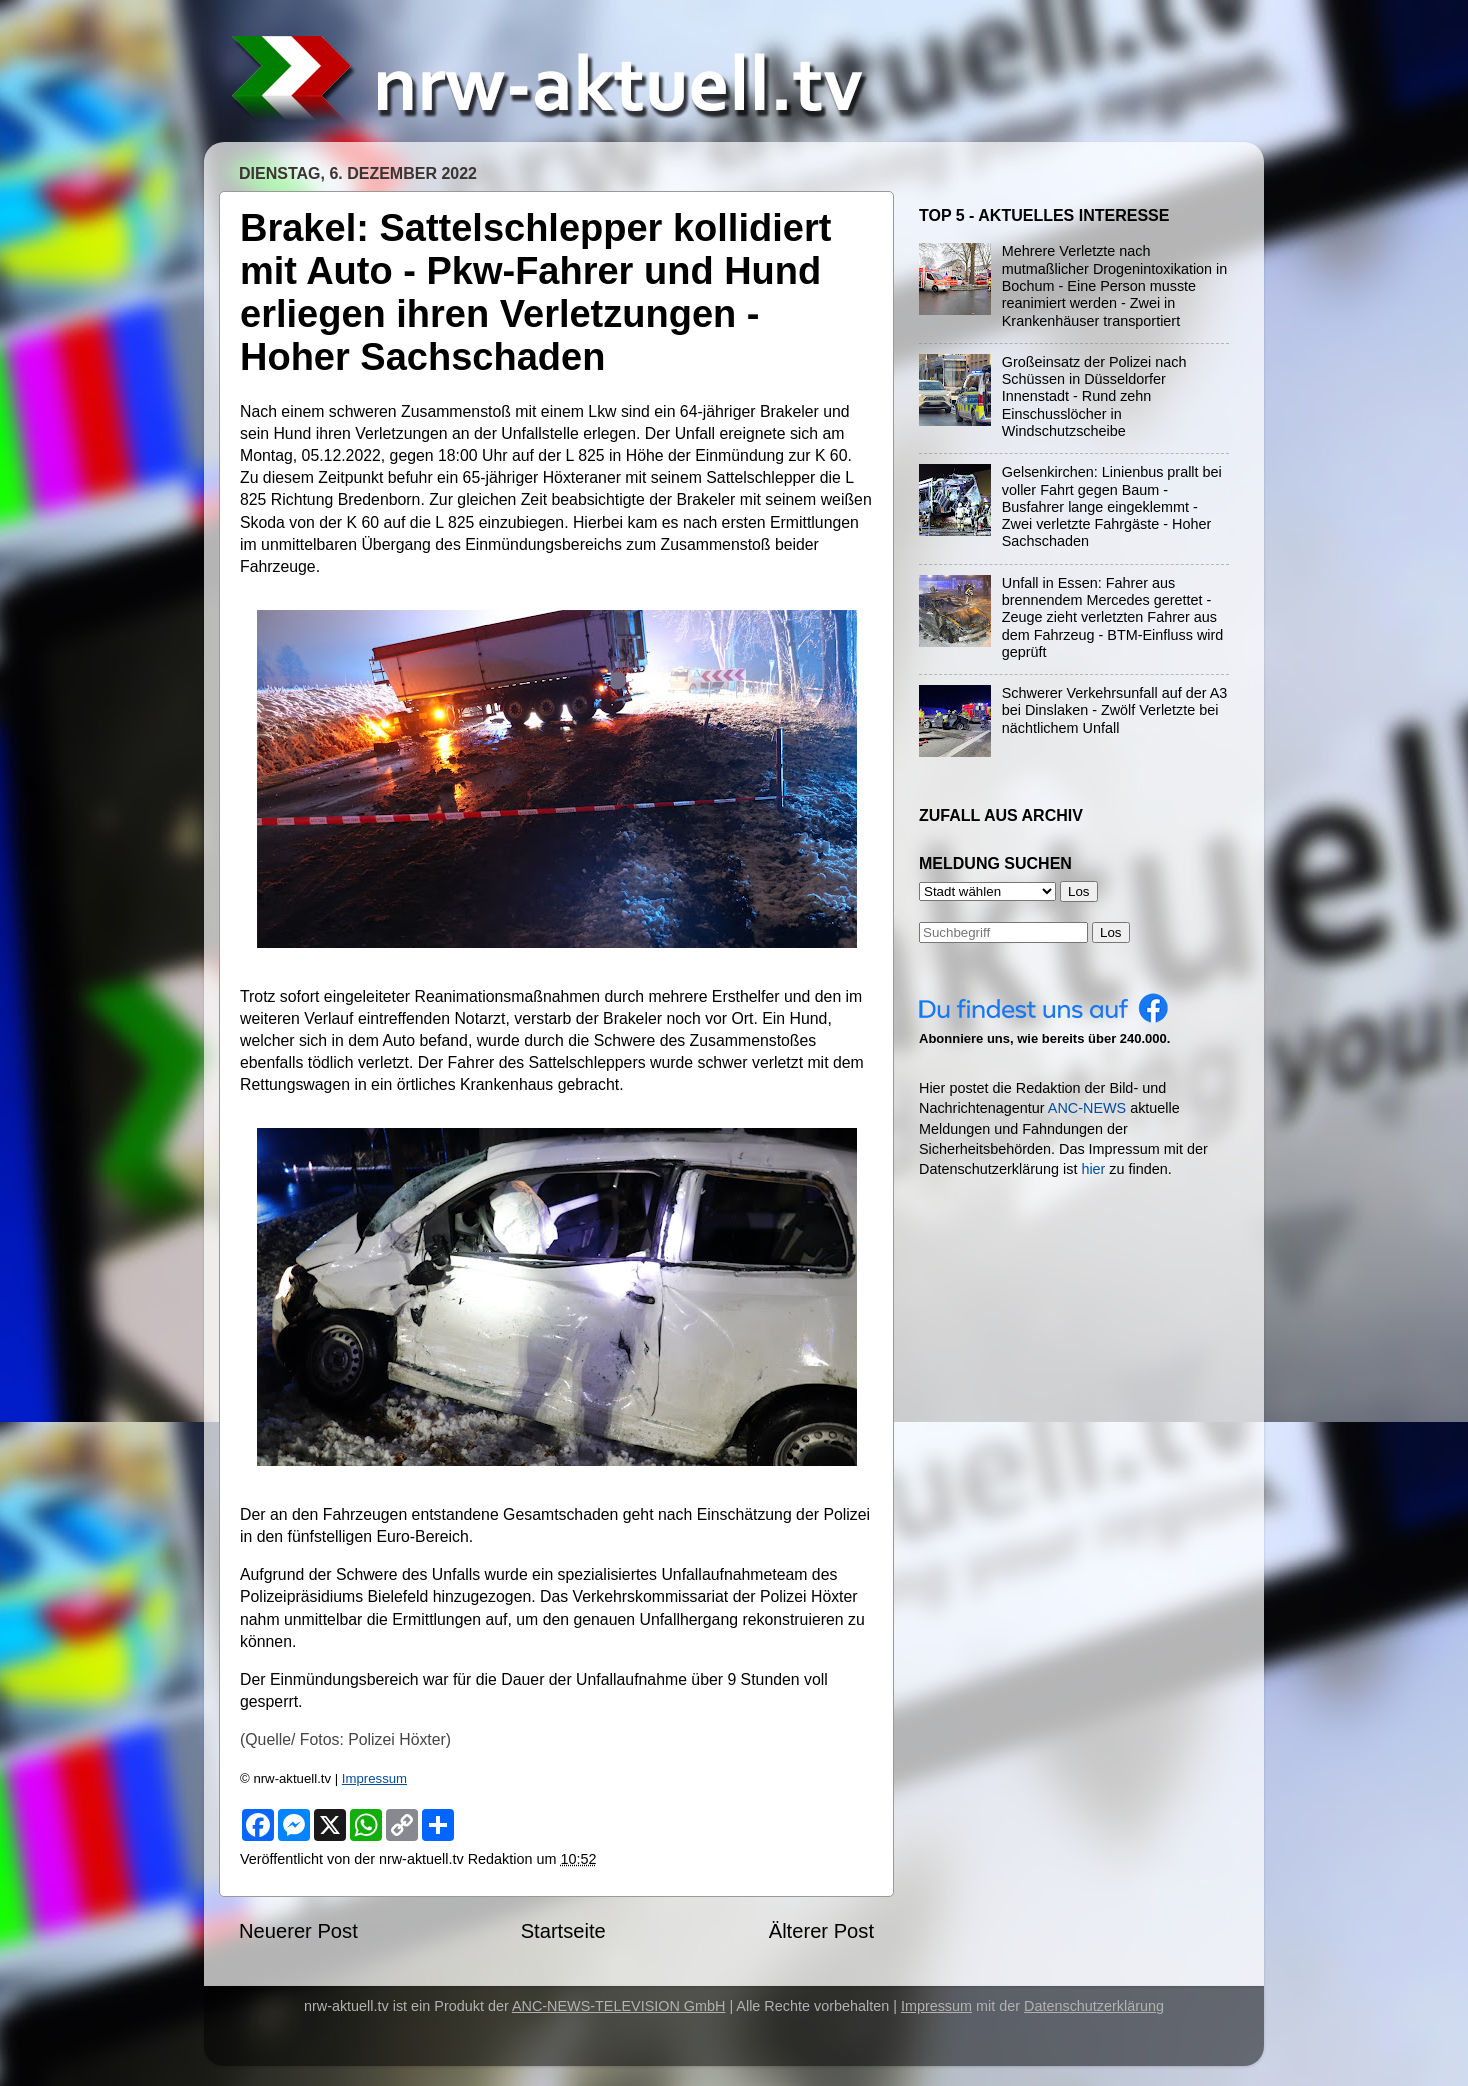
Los (1111, 932)
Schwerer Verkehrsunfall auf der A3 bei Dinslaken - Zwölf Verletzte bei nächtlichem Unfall (1115, 710)
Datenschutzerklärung (1094, 2006)
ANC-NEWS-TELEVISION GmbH (619, 2006)
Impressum (374, 1778)
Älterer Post (821, 1931)
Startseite (563, 1931)
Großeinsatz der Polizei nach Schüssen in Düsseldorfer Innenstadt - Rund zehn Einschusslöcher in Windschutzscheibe (1094, 396)
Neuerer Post (298, 1931)
